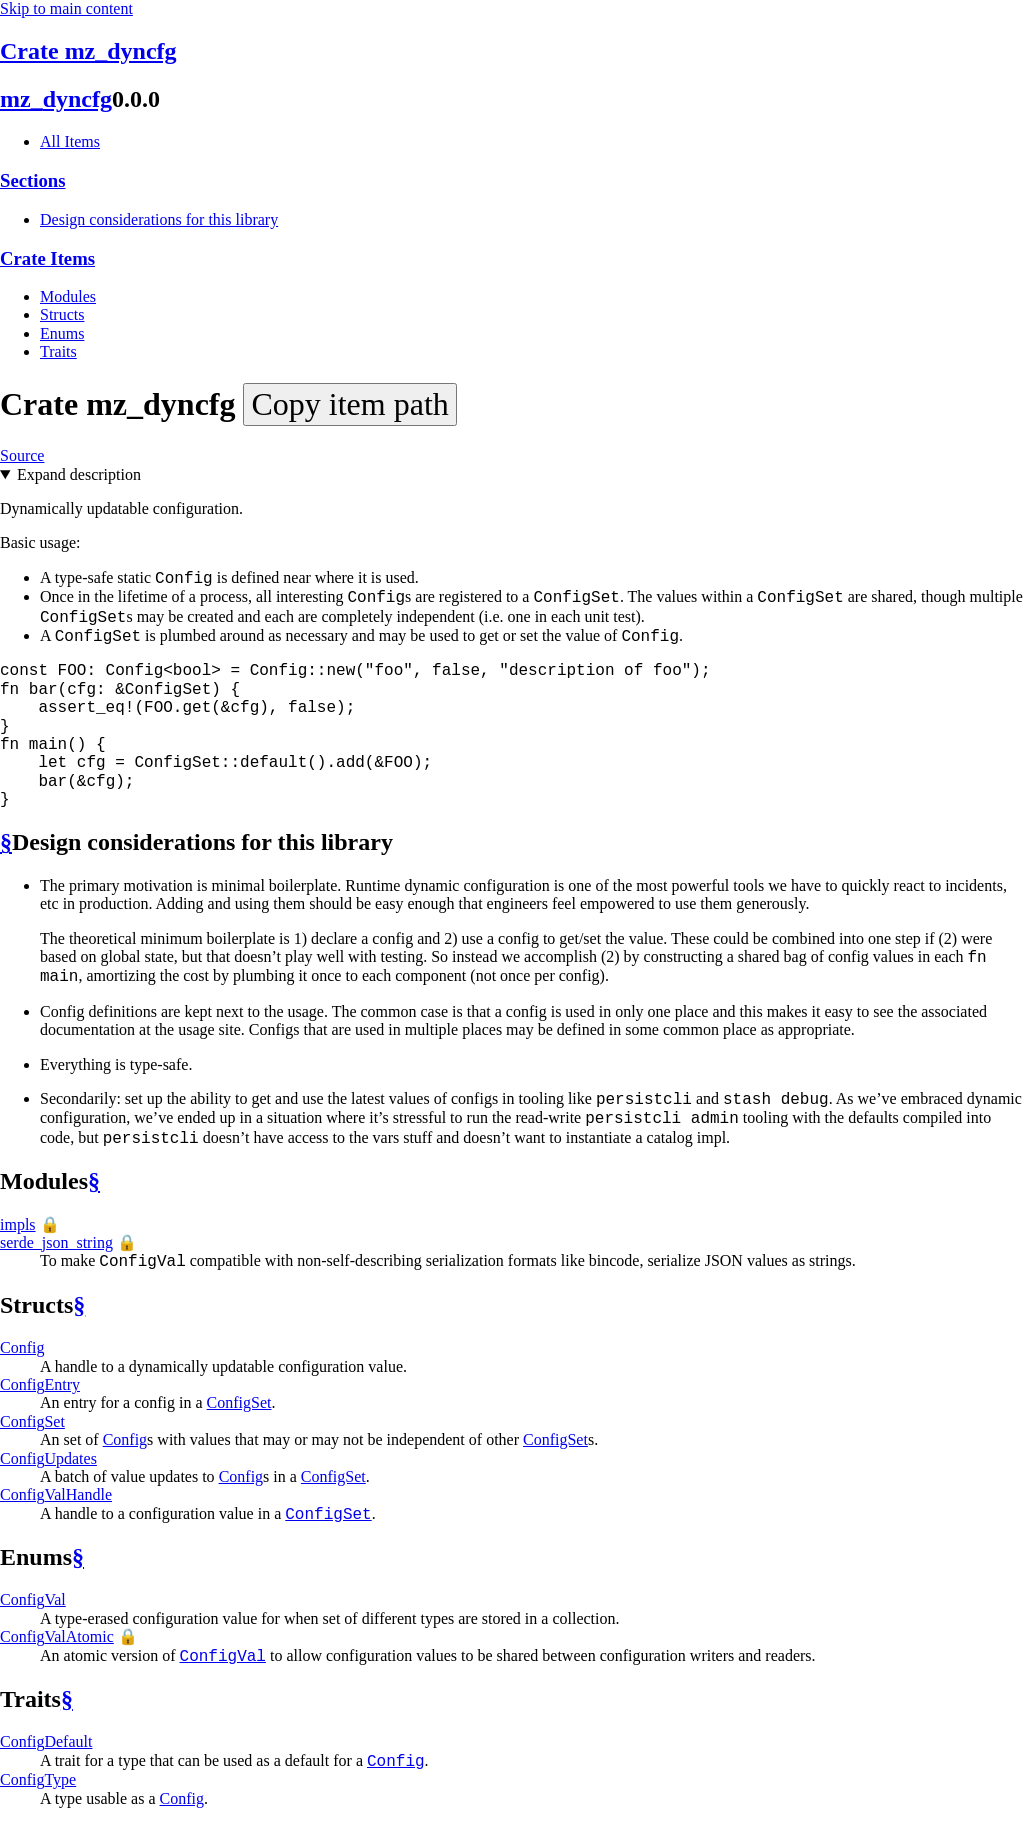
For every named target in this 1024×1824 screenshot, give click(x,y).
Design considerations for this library (159, 219)
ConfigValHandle (56, 1494)
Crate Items (47, 258)
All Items (70, 141)
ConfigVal (33, 1599)
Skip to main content (66, 8)
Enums (62, 333)
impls (18, 1224)
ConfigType (38, 1779)
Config (22, 1347)
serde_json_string (56, 1242)
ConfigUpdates (48, 1458)
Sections (32, 180)
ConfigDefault (46, 1741)
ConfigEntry (40, 1384)
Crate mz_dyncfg (88, 51)
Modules (68, 296)
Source (22, 455)
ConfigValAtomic (57, 1636)
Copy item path (349, 404)
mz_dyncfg (56, 99)
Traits (58, 351)
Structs (62, 314)
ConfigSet (239, 1402)
